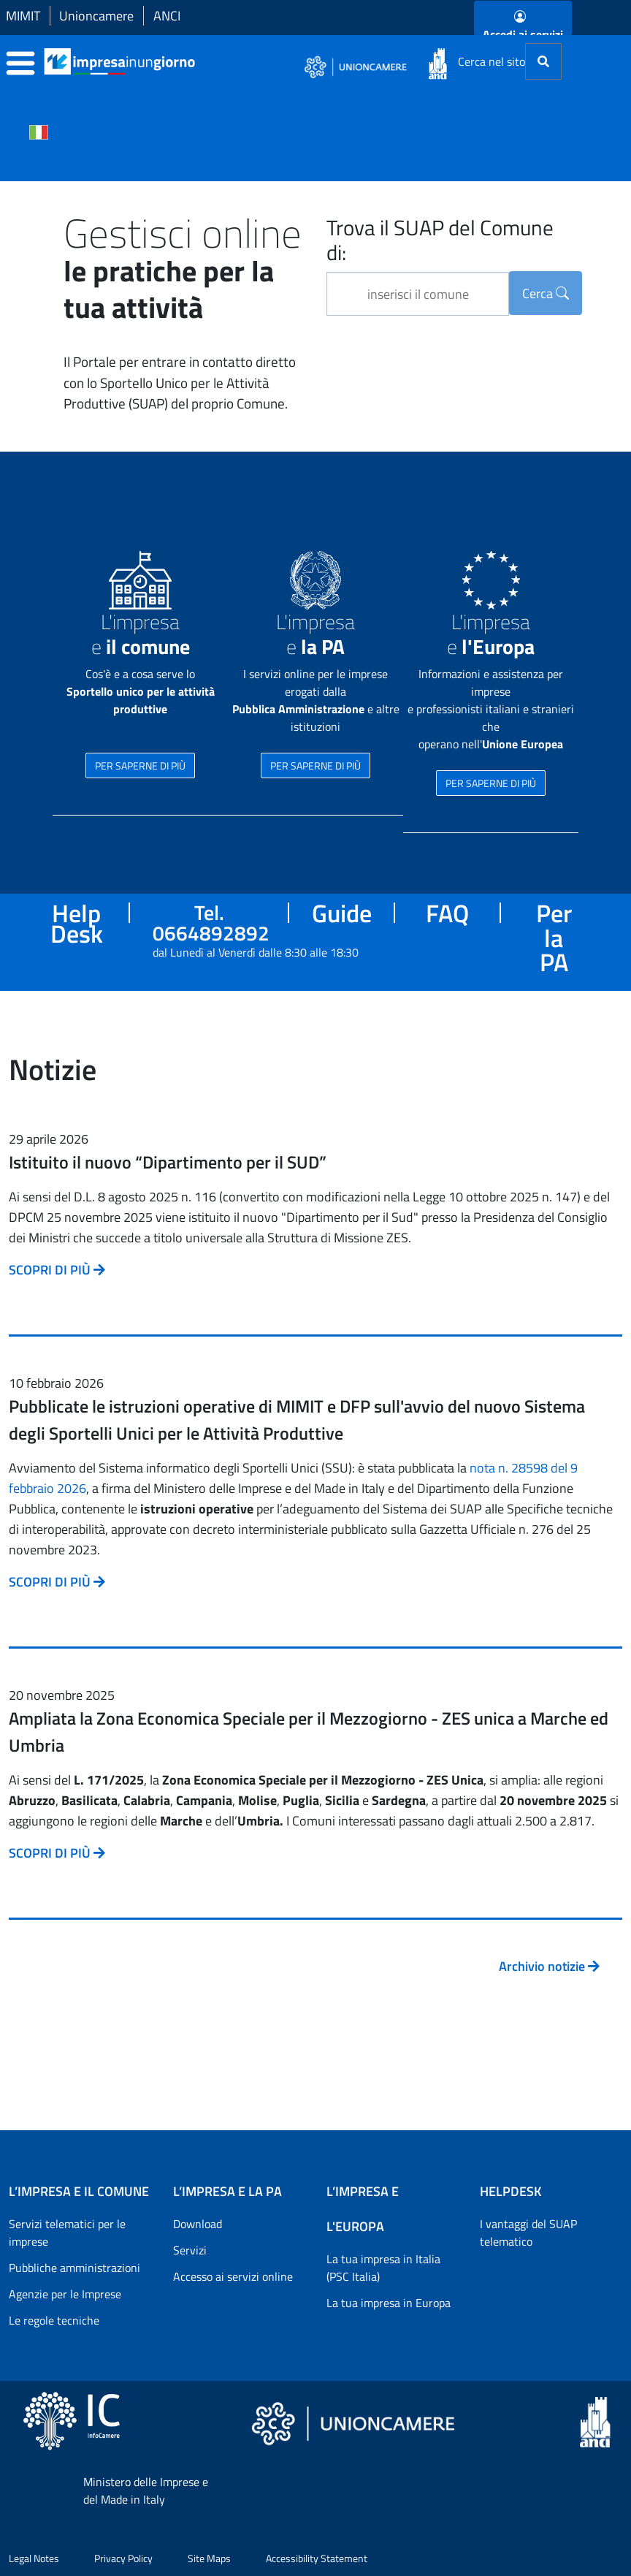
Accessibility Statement (316, 2558)
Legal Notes (34, 2558)
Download (197, 2224)
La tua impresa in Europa (388, 2302)
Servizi (190, 2250)
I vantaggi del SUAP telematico (528, 2232)
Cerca (545, 293)
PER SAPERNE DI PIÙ (140, 765)
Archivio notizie (549, 1966)
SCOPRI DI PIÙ (57, 1270)
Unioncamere (96, 16)
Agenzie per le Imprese (65, 2294)
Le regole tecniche (54, 2320)
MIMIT (23, 16)
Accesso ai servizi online (233, 2276)
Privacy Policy (123, 2558)
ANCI (166, 16)
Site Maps (209, 2558)
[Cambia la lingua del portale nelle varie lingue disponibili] (39, 131)
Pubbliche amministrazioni (74, 2267)
